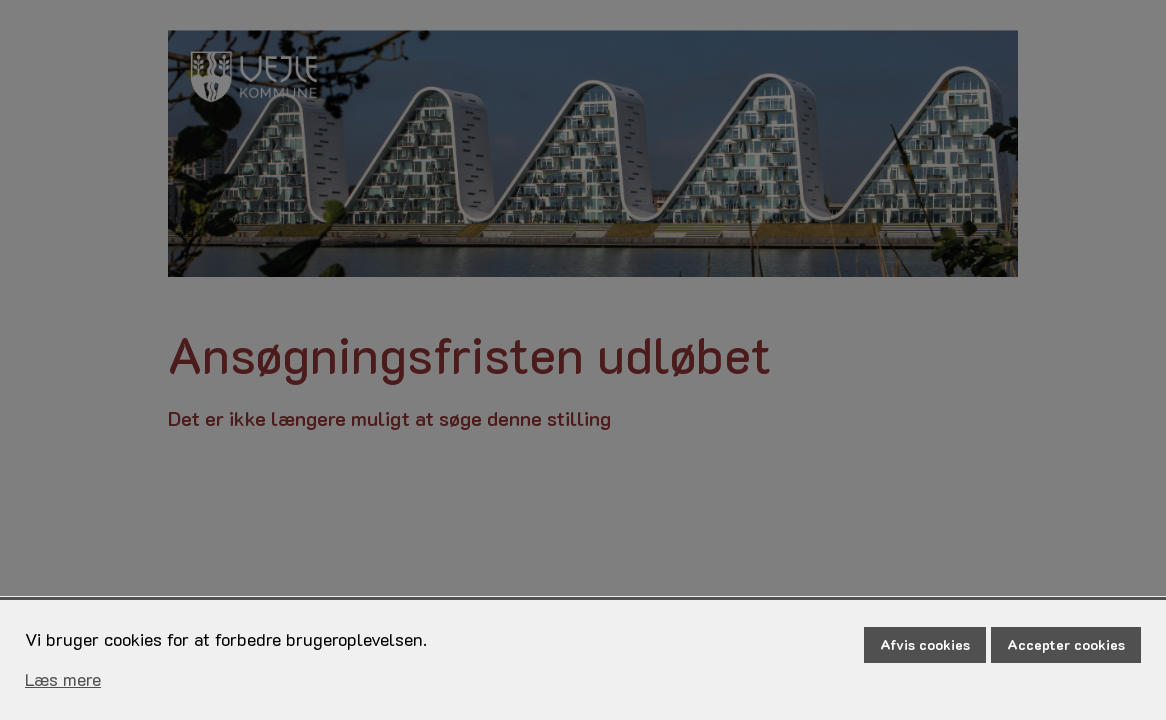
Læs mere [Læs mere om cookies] (63, 679)
